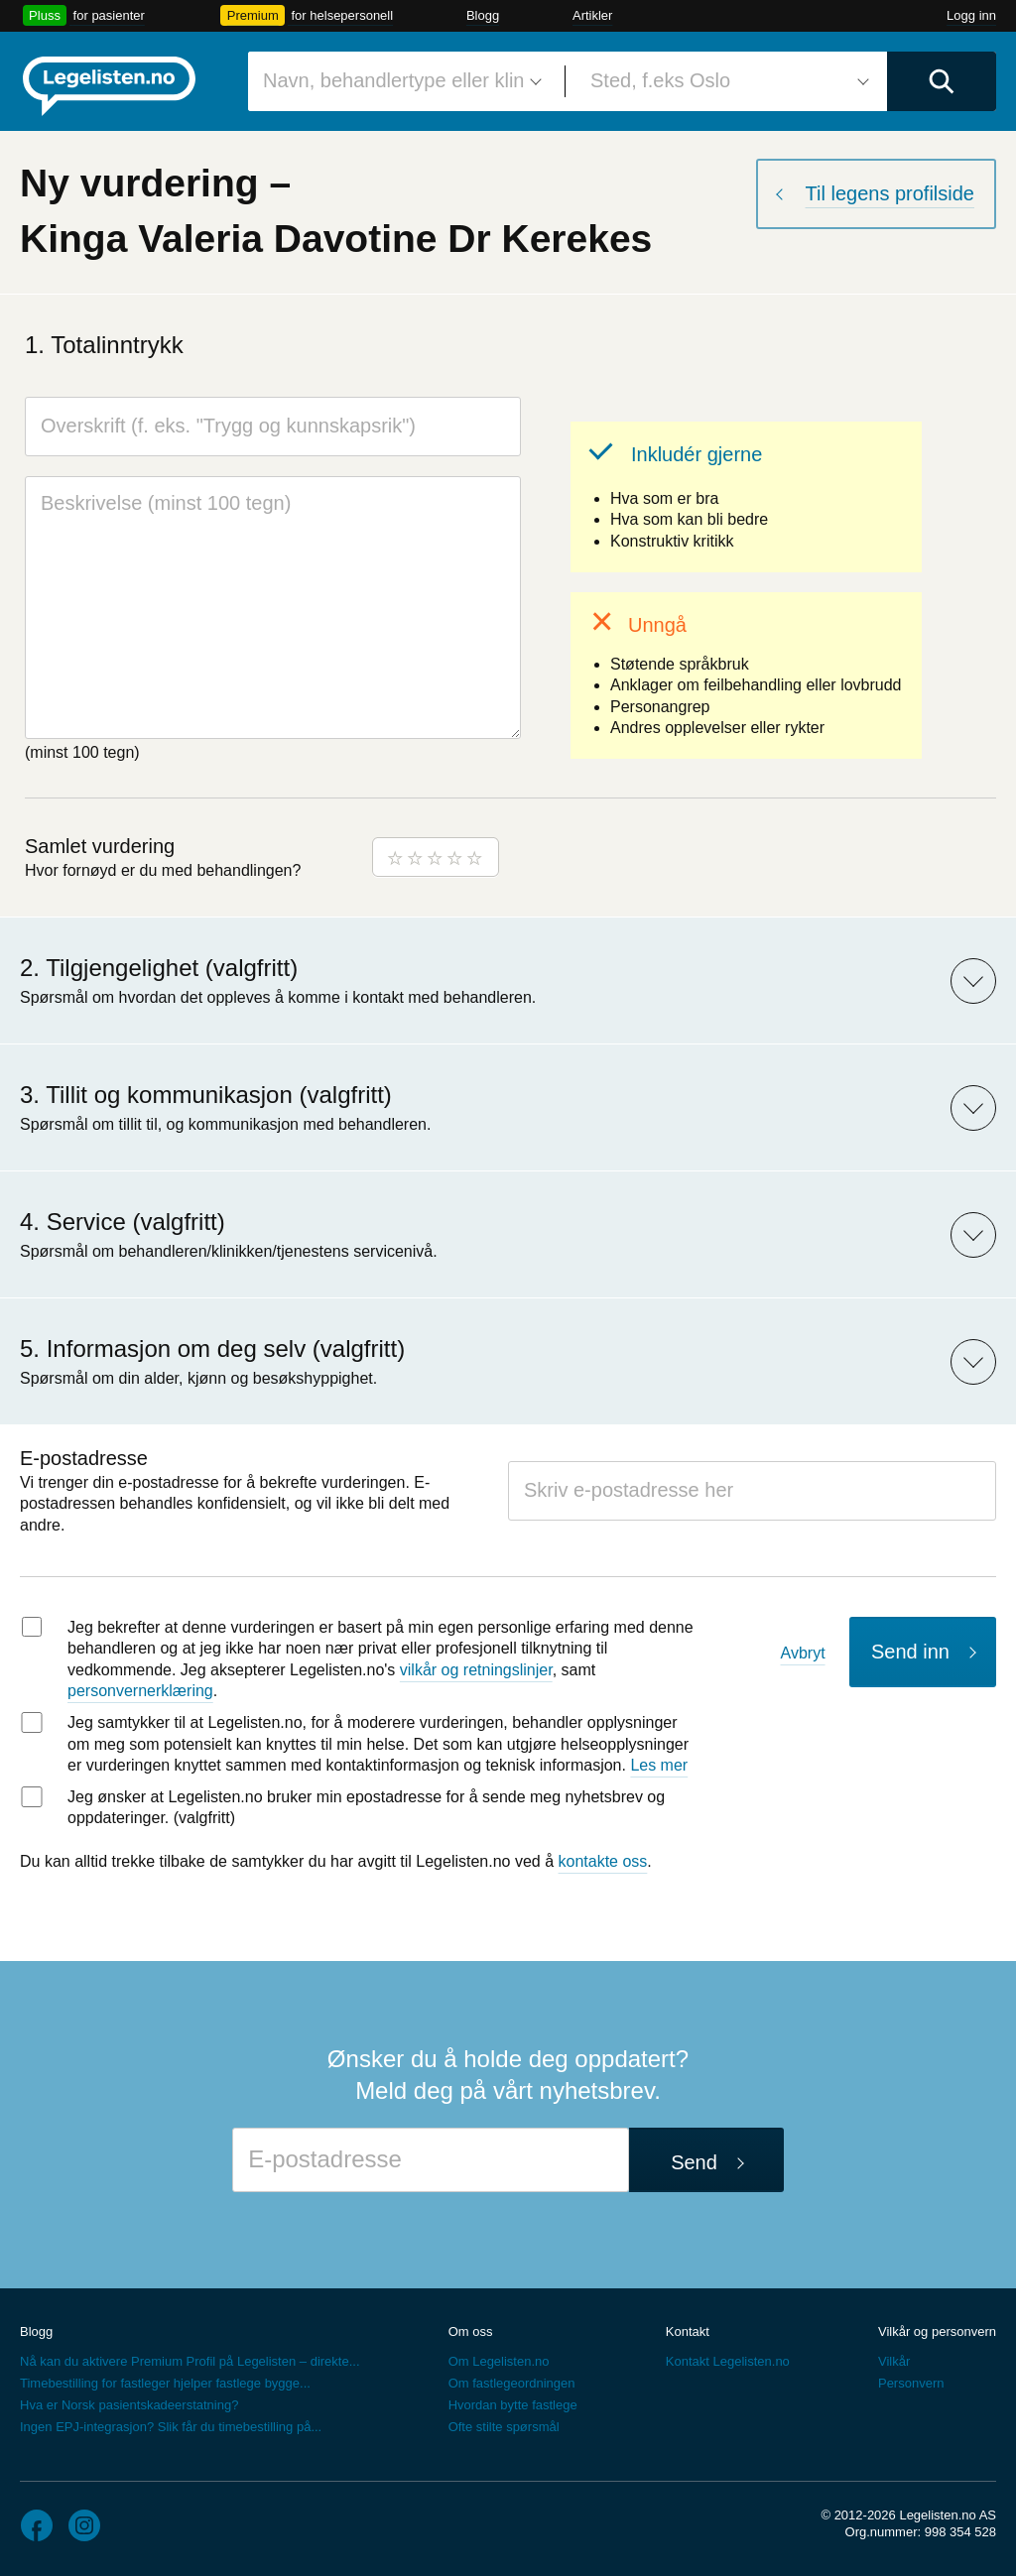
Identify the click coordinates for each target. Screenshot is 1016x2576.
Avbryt (803, 1653)
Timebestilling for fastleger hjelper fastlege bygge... (165, 2383)
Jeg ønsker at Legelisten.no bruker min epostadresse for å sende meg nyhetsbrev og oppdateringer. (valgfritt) (366, 1807)
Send (694, 2162)
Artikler (592, 15)
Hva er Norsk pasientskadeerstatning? (129, 2404)
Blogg (482, 15)
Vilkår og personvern (937, 2331)
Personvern (911, 2383)
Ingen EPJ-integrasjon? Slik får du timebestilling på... (170, 2426)
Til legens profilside (890, 193)
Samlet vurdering (100, 846)
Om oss (470, 2331)
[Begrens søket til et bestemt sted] (726, 81)
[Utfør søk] (941, 81)
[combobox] (399, 81)
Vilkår (894, 2361)
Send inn (910, 1651)
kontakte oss (603, 1861)
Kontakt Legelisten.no (728, 2361)
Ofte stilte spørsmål (504, 2426)
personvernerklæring (140, 1690)
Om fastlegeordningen (511, 2383)
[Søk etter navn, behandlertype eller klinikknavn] (399, 81)
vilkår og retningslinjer (476, 1669)
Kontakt (687, 2331)
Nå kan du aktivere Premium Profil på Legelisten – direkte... (190, 2361)
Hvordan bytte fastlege (512, 2404)
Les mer (659, 1765)
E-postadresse (84, 1458)
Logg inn (971, 15)
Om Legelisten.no (499, 2361)
